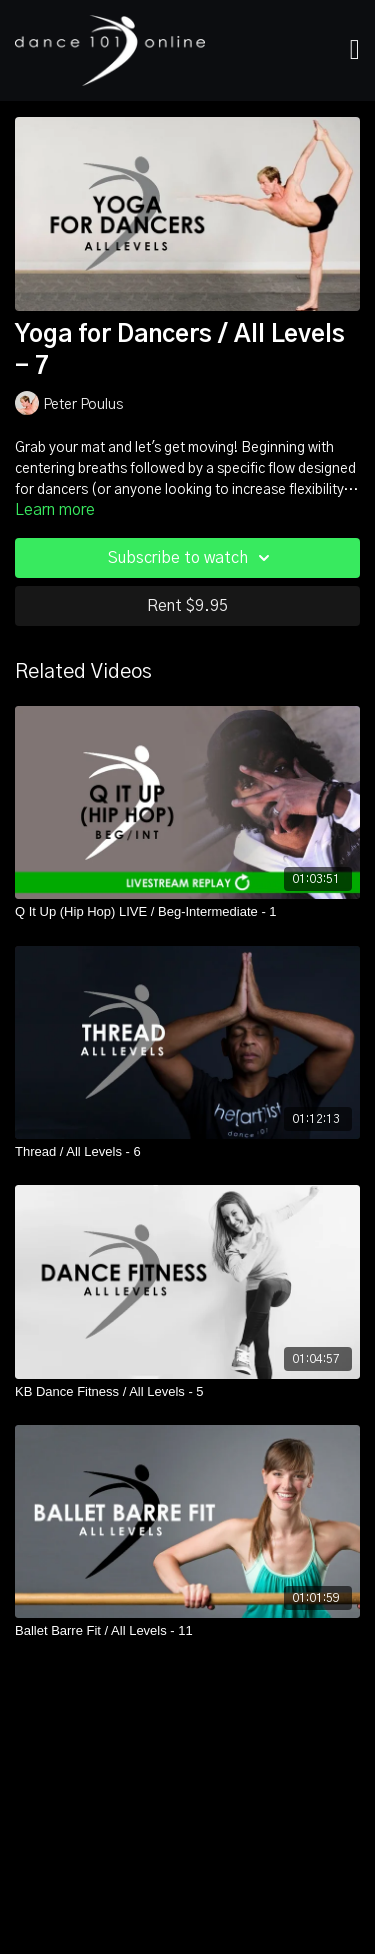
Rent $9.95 (187, 606)
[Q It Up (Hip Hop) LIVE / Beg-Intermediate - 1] (187, 912)
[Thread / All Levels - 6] (187, 1152)
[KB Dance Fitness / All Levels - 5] (187, 1392)
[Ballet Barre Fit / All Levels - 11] (187, 1631)
